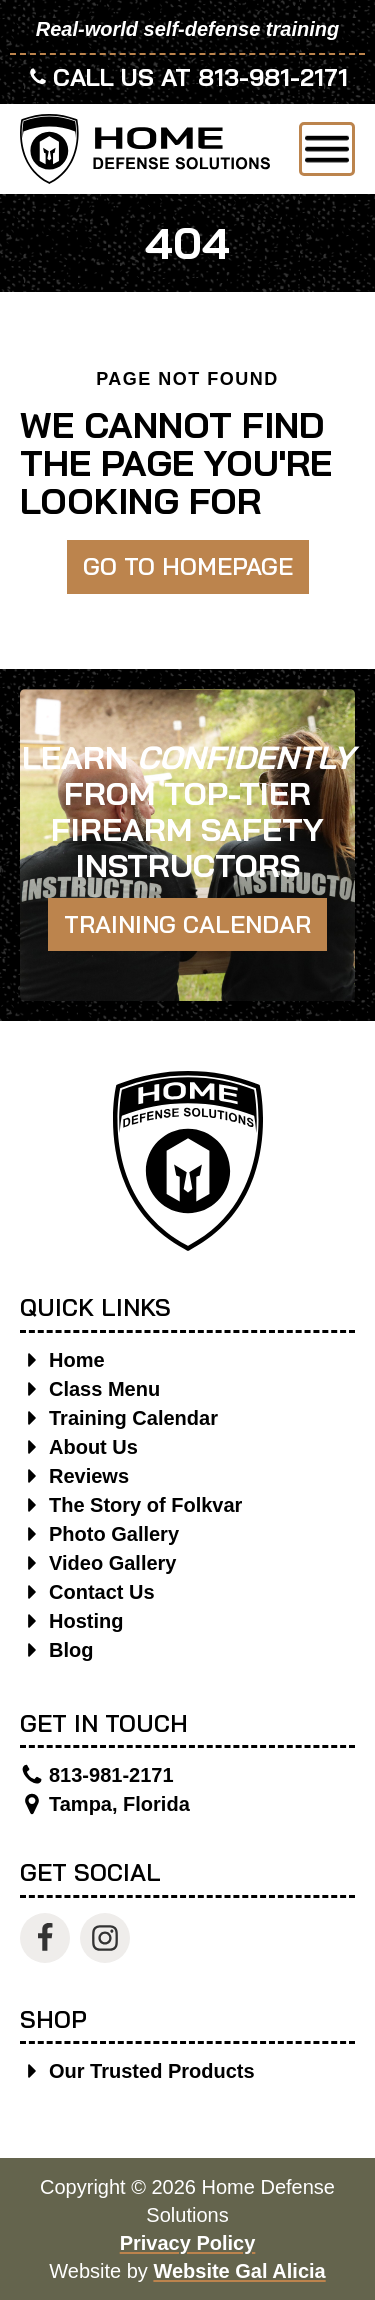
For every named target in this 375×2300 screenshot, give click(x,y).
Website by (187, 2271)
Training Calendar (187, 924)
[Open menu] (327, 149)
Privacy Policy (188, 2243)
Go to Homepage (188, 566)
